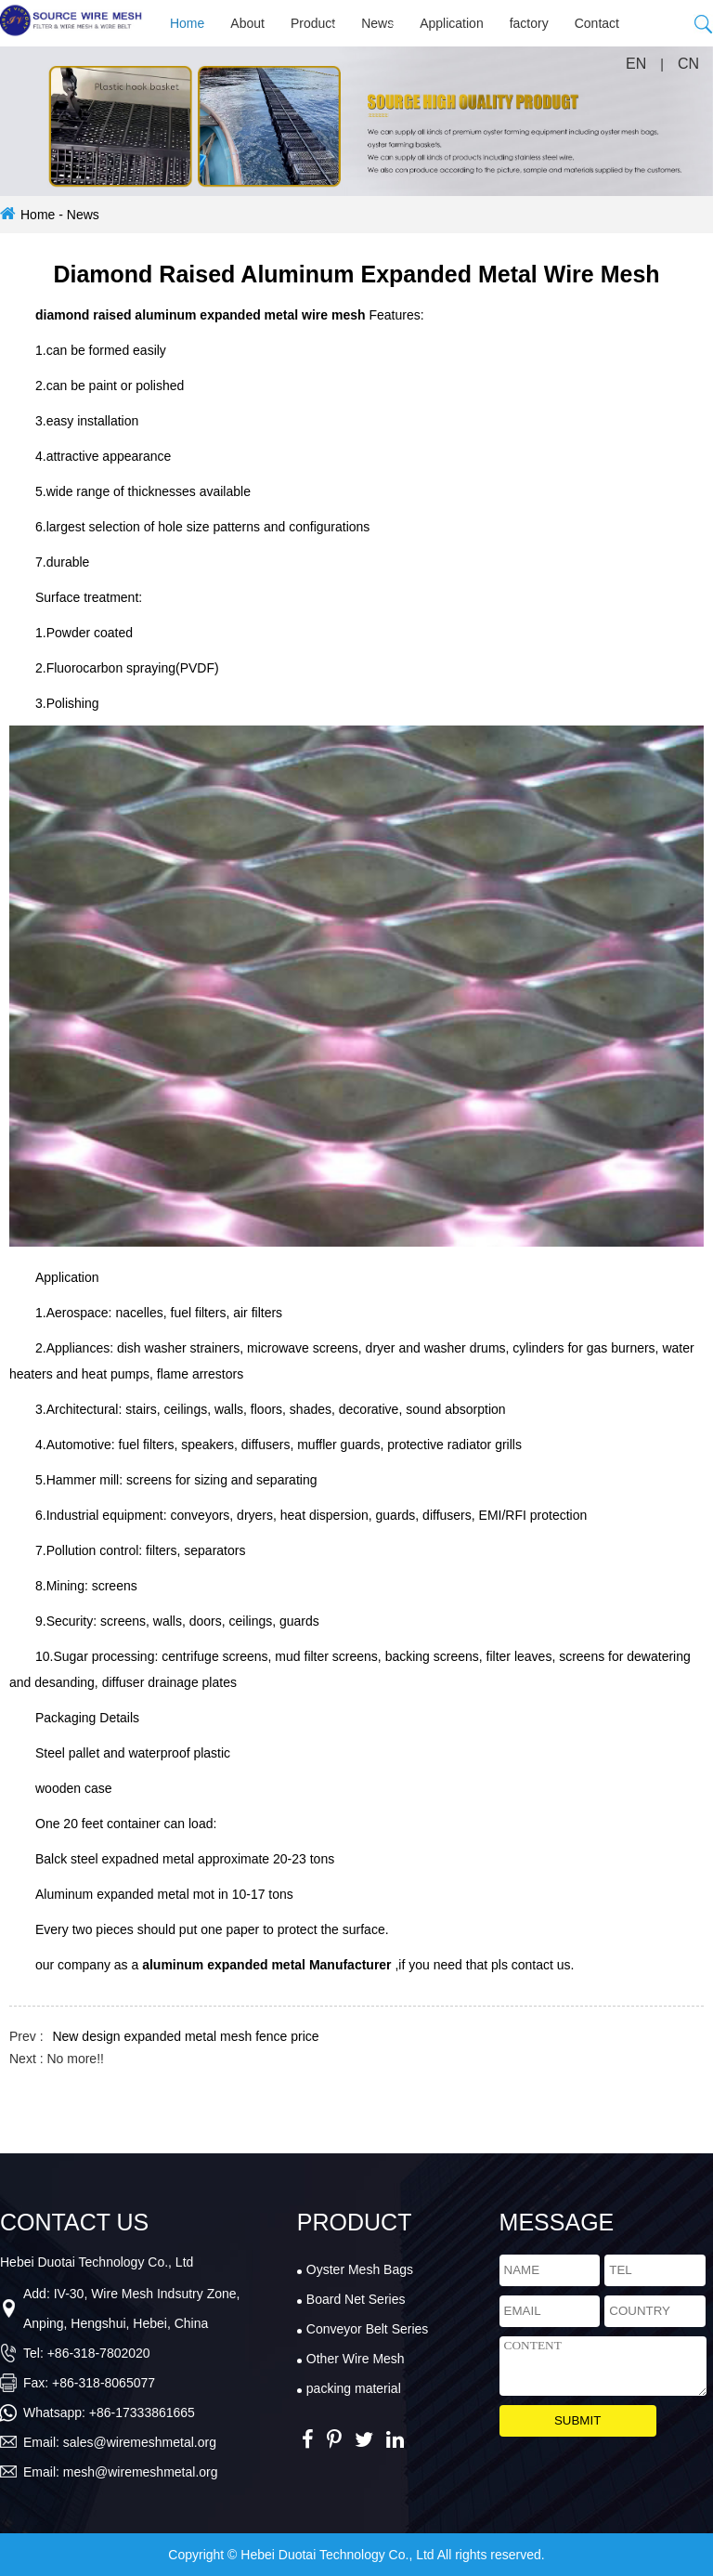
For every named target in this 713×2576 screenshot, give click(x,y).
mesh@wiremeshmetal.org (140, 2472)
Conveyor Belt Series (367, 2328)
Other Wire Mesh (355, 2358)
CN (688, 64)
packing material (353, 2388)
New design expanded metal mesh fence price (185, 2036)
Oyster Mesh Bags (359, 2269)
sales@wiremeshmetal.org (139, 2442)
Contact (597, 23)
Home (187, 23)
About (247, 23)
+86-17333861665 (142, 2412)
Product (313, 23)
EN (636, 64)
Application (452, 23)
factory (529, 23)
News (377, 23)
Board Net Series (356, 2299)
